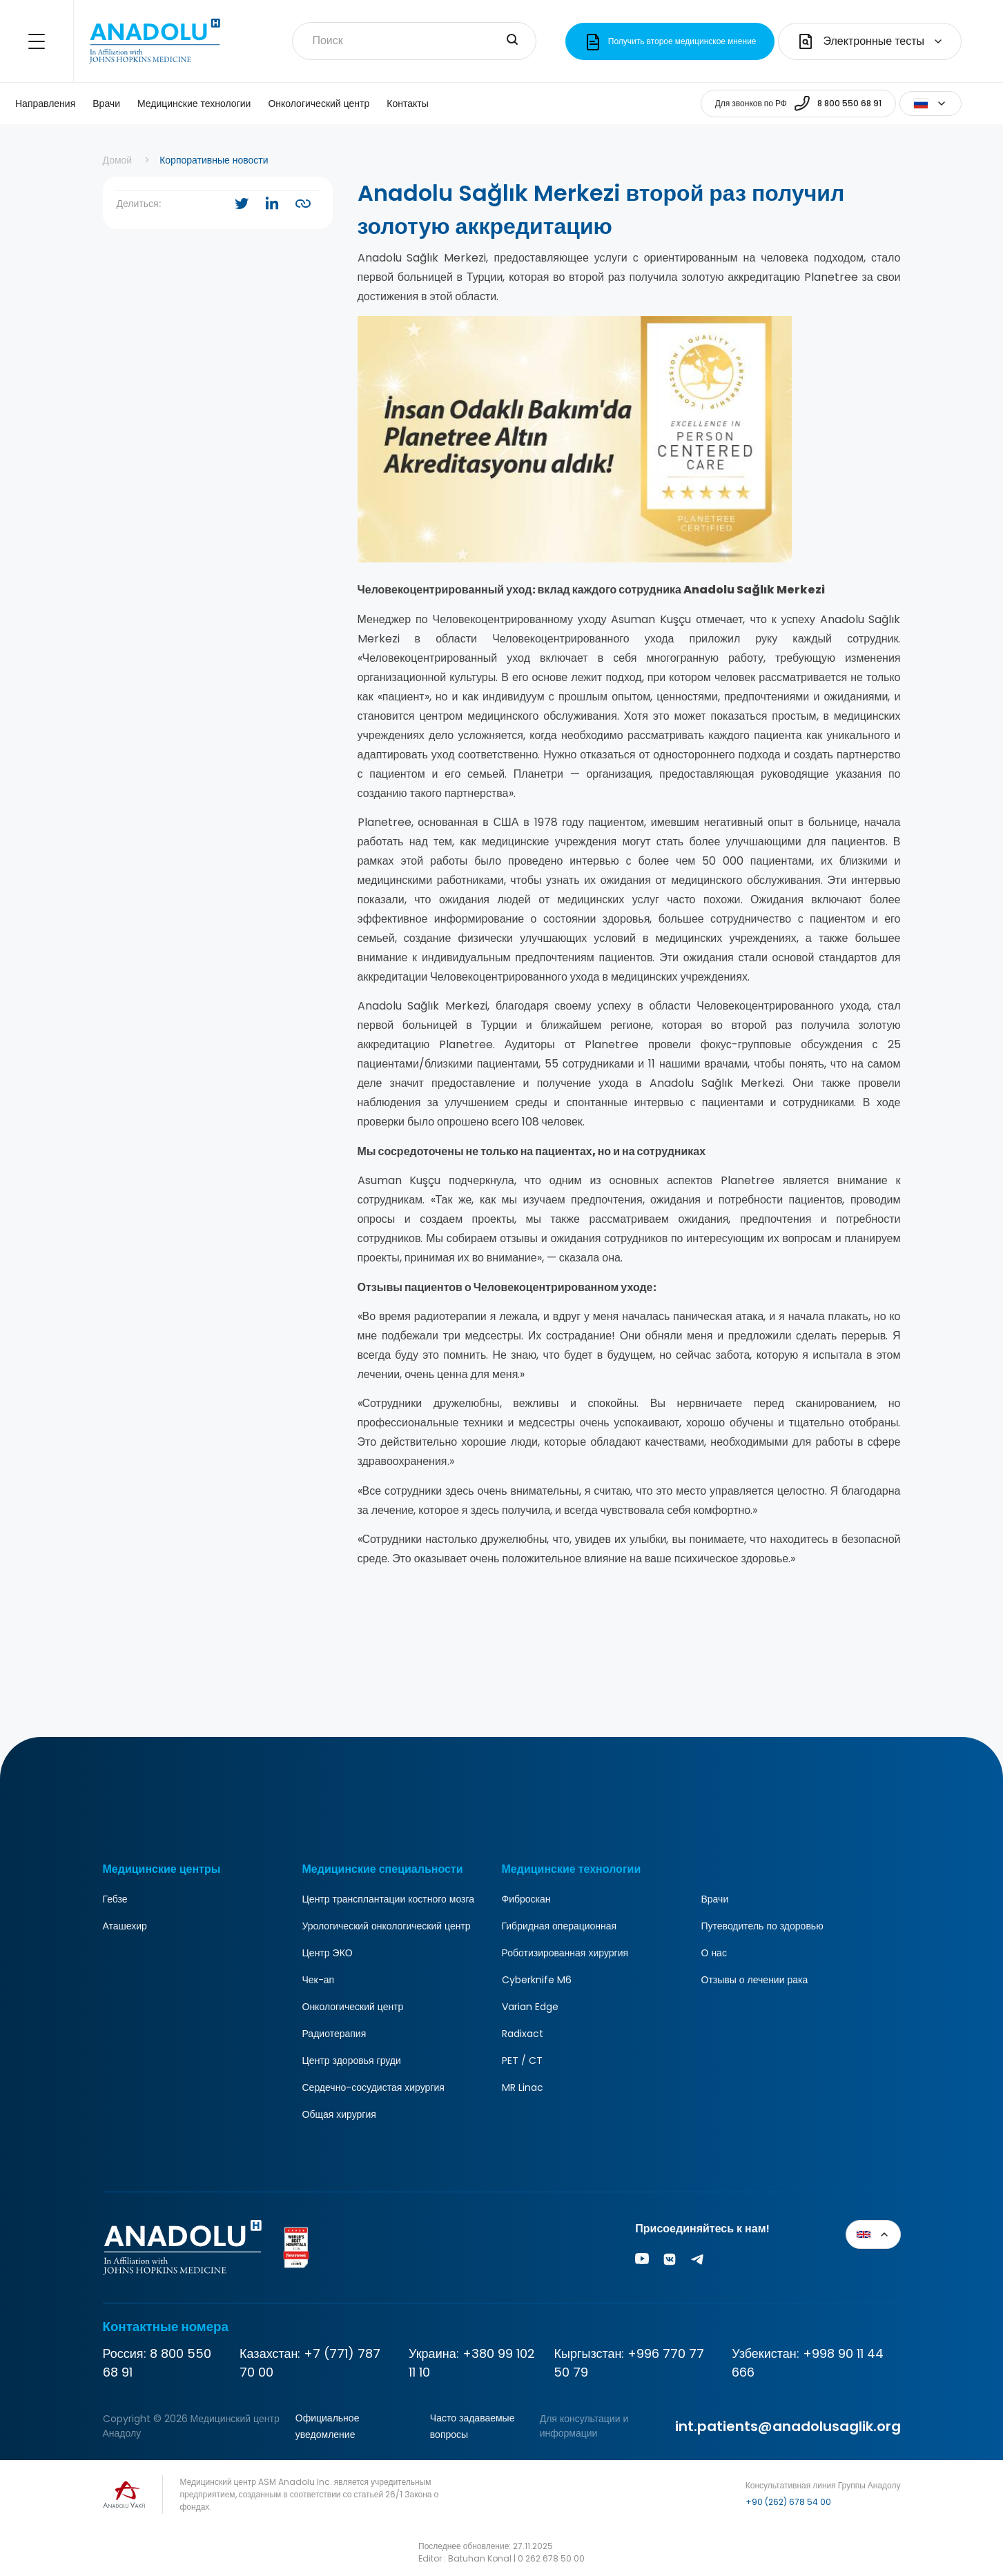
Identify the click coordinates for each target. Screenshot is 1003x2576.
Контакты (407, 103)
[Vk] (669, 2261)
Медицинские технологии (194, 103)
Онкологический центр (318, 103)
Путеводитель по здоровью (762, 1926)
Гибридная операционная (559, 1926)
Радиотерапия (334, 2034)
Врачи (106, 103)
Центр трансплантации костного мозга (388, 1899)
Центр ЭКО (327, 1953)
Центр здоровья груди (351, 2060)
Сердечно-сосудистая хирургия (373, 2087)
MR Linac (522, 2087)
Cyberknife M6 (537, 1980)
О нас (714, 1953)
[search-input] (512, 40)
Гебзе (115, 1899)
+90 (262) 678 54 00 (788, 2502)
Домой (118, 160)
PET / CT (522, 2060)
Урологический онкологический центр (386, 1926)
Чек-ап (318, 1980)
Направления (45, 103)
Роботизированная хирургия (565, 1953)
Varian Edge (530, 2007)
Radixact (522, 2034)
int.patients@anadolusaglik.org (788, 2426)
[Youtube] (642, 2261)
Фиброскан (526, 1899)
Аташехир (125, 1926)
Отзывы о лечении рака (754, 1980)
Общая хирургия (339, 2114)
